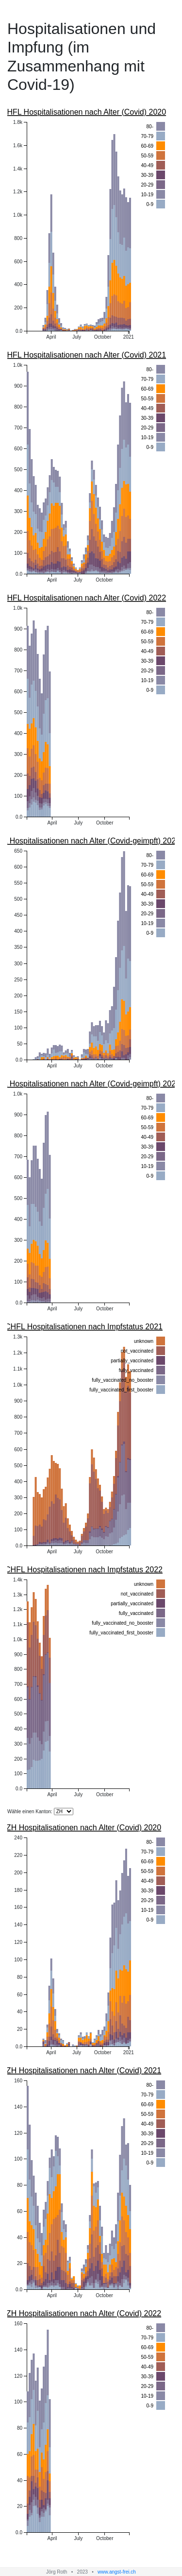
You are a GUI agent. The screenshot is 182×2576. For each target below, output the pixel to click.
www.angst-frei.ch (117, 2572)
